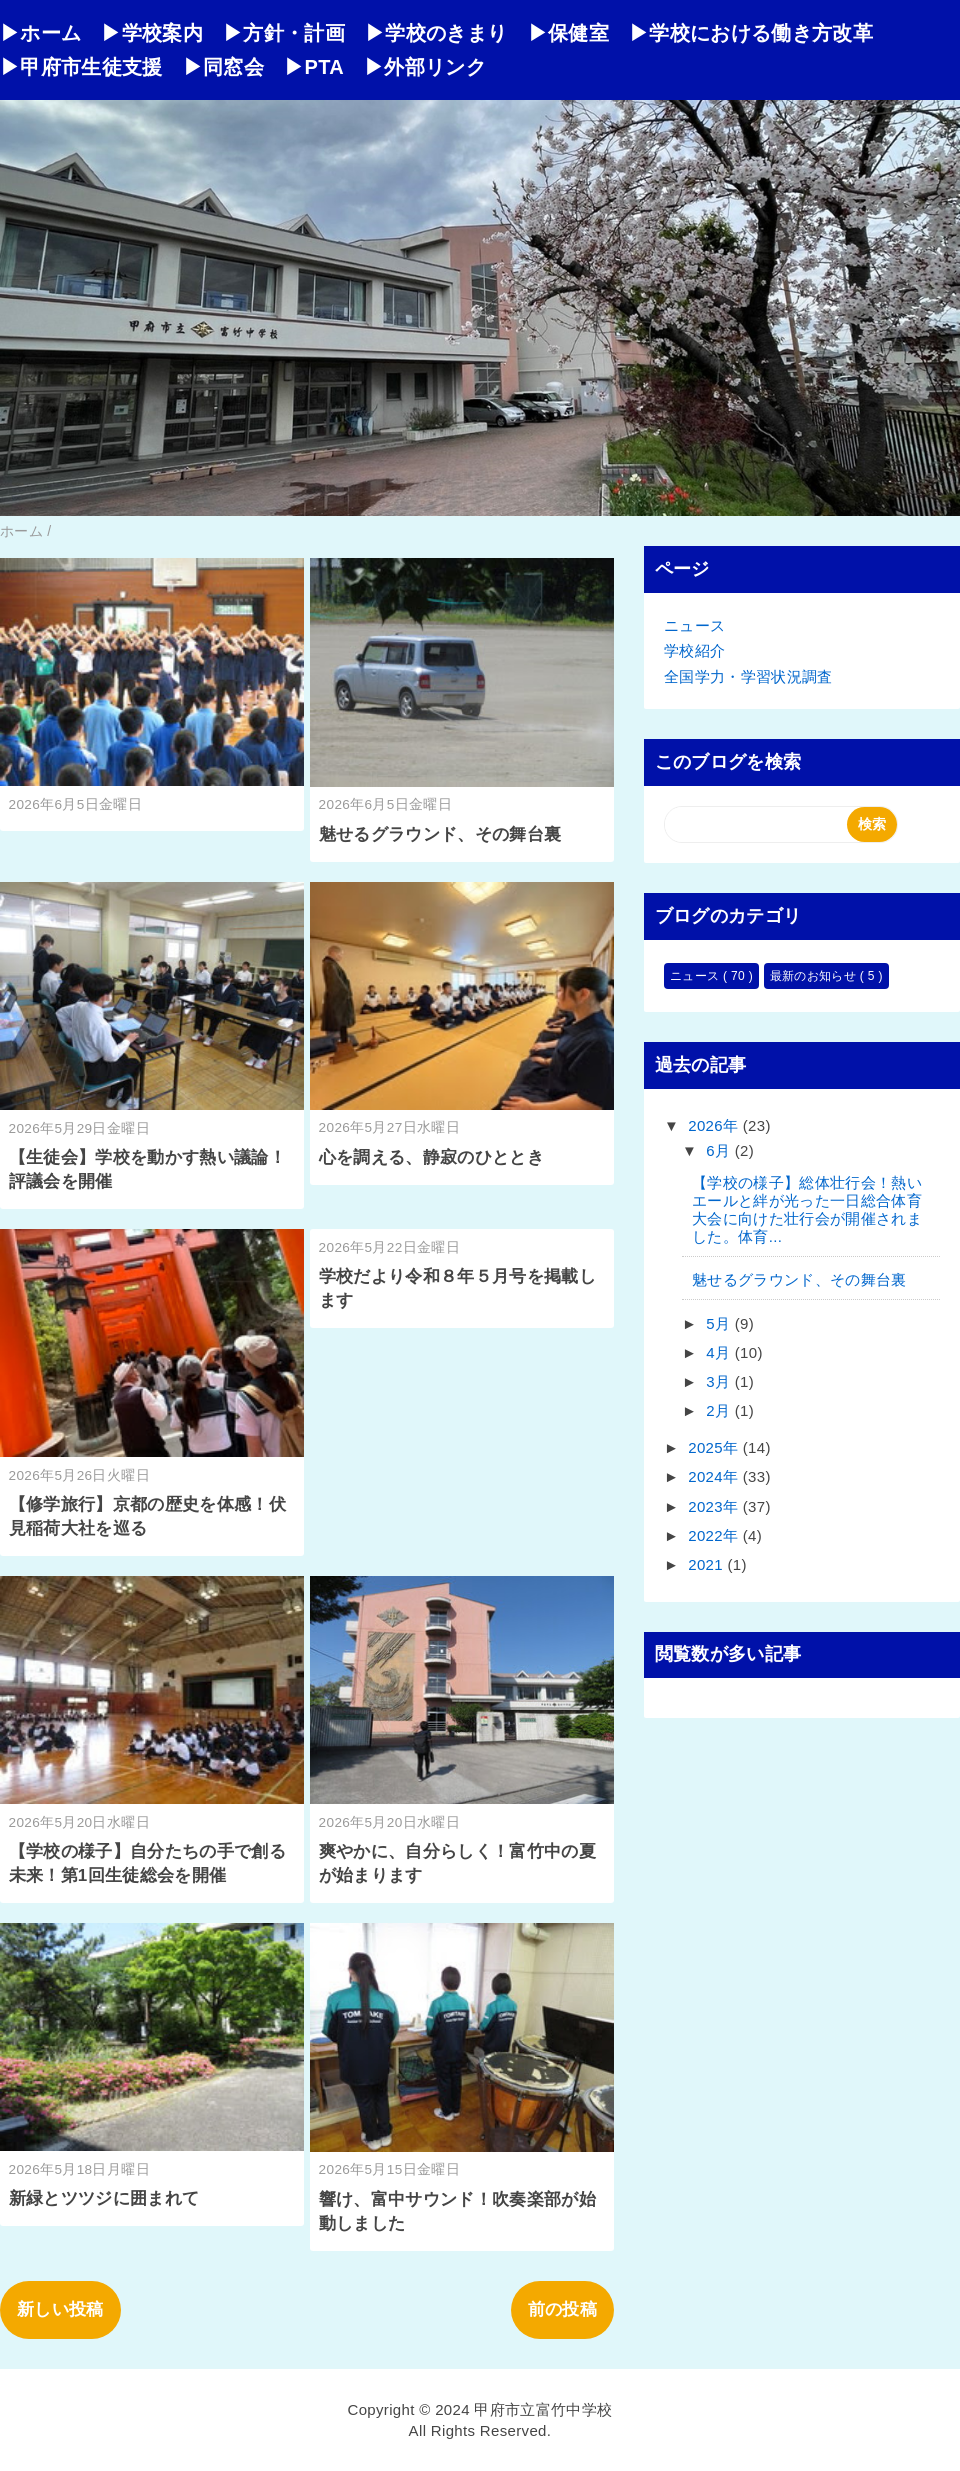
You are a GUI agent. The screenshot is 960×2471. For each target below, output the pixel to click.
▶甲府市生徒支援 (81, 67)
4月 (720, 1352)
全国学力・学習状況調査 (748, 676)
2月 (720, 1410)
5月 (720, 1323)
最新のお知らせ (815, 976)
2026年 (715, 1125)
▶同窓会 (223, 67)
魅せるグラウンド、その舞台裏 (440, 834)
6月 (720, 1150)
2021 (707, 1564)
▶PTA (314, 67)
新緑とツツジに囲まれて (104, 2198)
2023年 (715, 1506)
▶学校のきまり (436, 33)
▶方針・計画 (284, 33)
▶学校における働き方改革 (751, 33)
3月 (720, 1381)
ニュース (694, 625)
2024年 (715, 1476)
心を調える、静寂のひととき (431, 1157)
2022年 (715, 1535)
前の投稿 (562, 2309)
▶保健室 (568, 33)
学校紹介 (694, 650)
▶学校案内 (152, 33)
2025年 (715, 1447)
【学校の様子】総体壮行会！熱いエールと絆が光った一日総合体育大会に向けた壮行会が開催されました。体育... (807, 1209)
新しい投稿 (60, 2309)
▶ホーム (40, 33)
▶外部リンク (425, 67)
